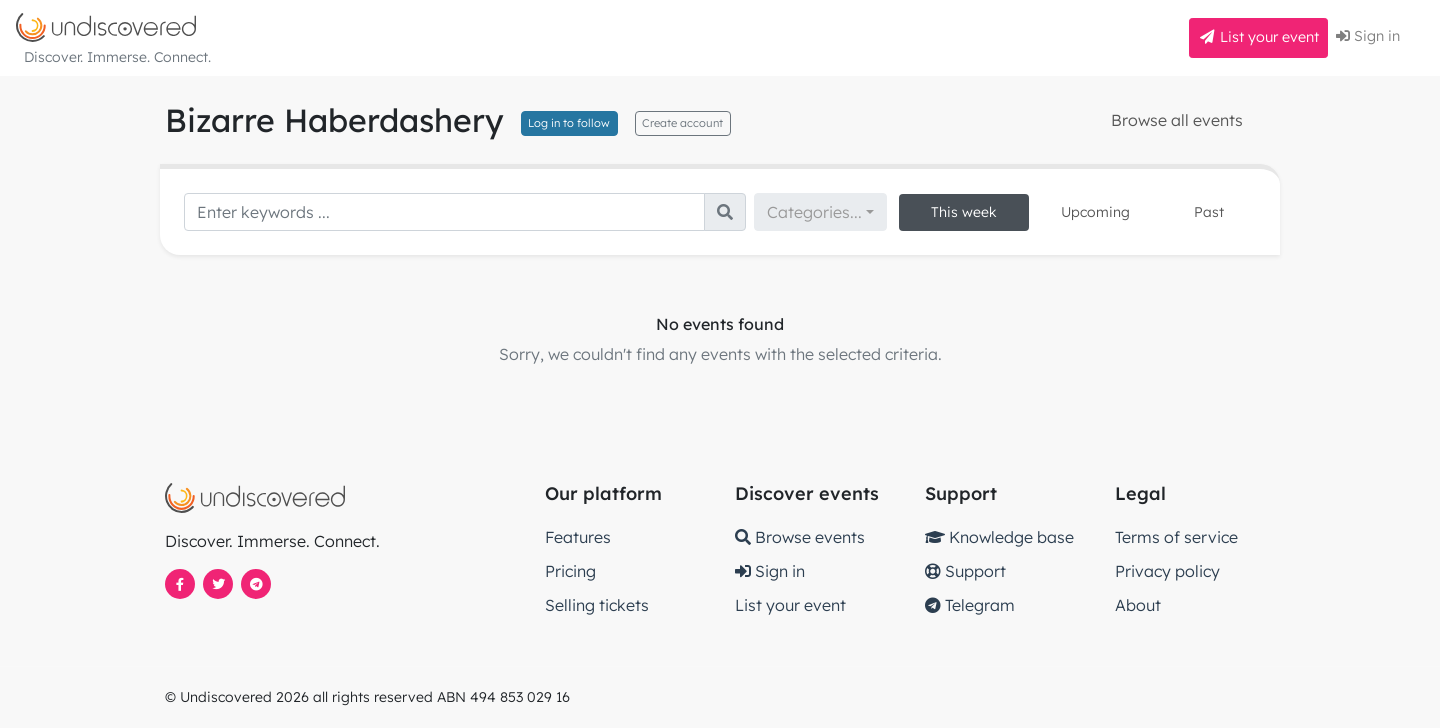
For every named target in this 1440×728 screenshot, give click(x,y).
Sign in (1368, 36)
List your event (1258, 37)
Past (1209, 212)
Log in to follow (569, 123)
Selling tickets (597, 605)
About (1138, 605)
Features (578, 537)
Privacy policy (1167, 571)
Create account (682, 123)
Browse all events (1177, 120)
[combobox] (820, 212)
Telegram (970, 605)
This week (964, 212)
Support (965, 571)
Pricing (570, 571)
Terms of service (1176, 537)
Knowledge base (999, 537)
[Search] (444, 212)
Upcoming (1095, 212)
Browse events (800, 537)
